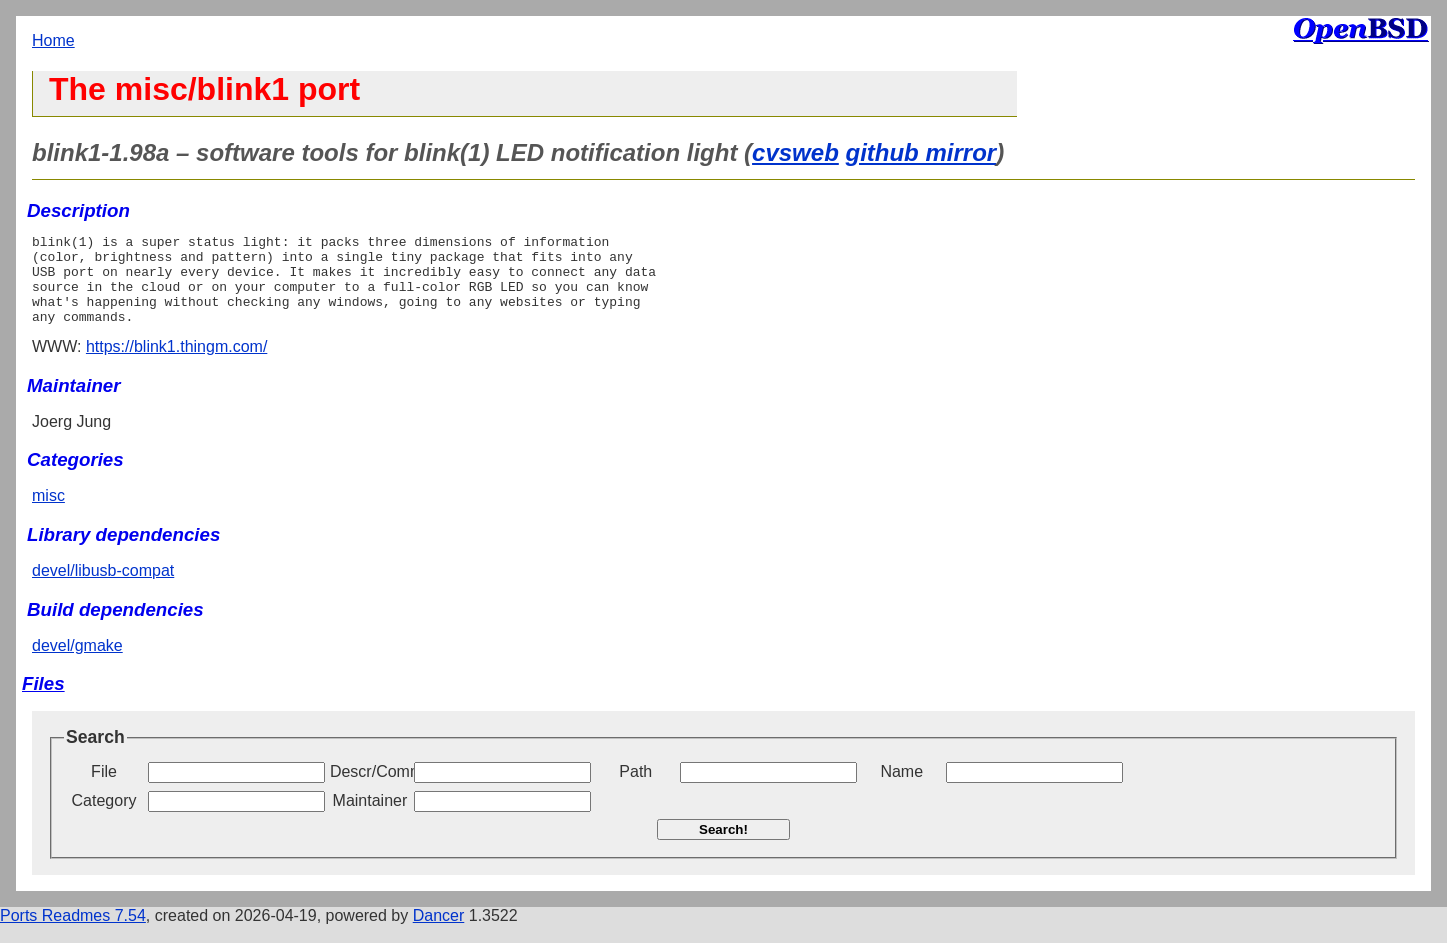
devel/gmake (77, 663)
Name (901, 789)
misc (48, 513)
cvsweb (795, 152)
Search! (723, 847)
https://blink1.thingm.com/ (176, 364)
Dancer (439, 933)
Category (104, 818)
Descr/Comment (370, 789)
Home (53, 40)
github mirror (920, 152)
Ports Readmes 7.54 (73, 933)
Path (635, 789)
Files (43, 701)
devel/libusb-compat (103, 588)
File (104, 789)
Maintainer (370, 818)
